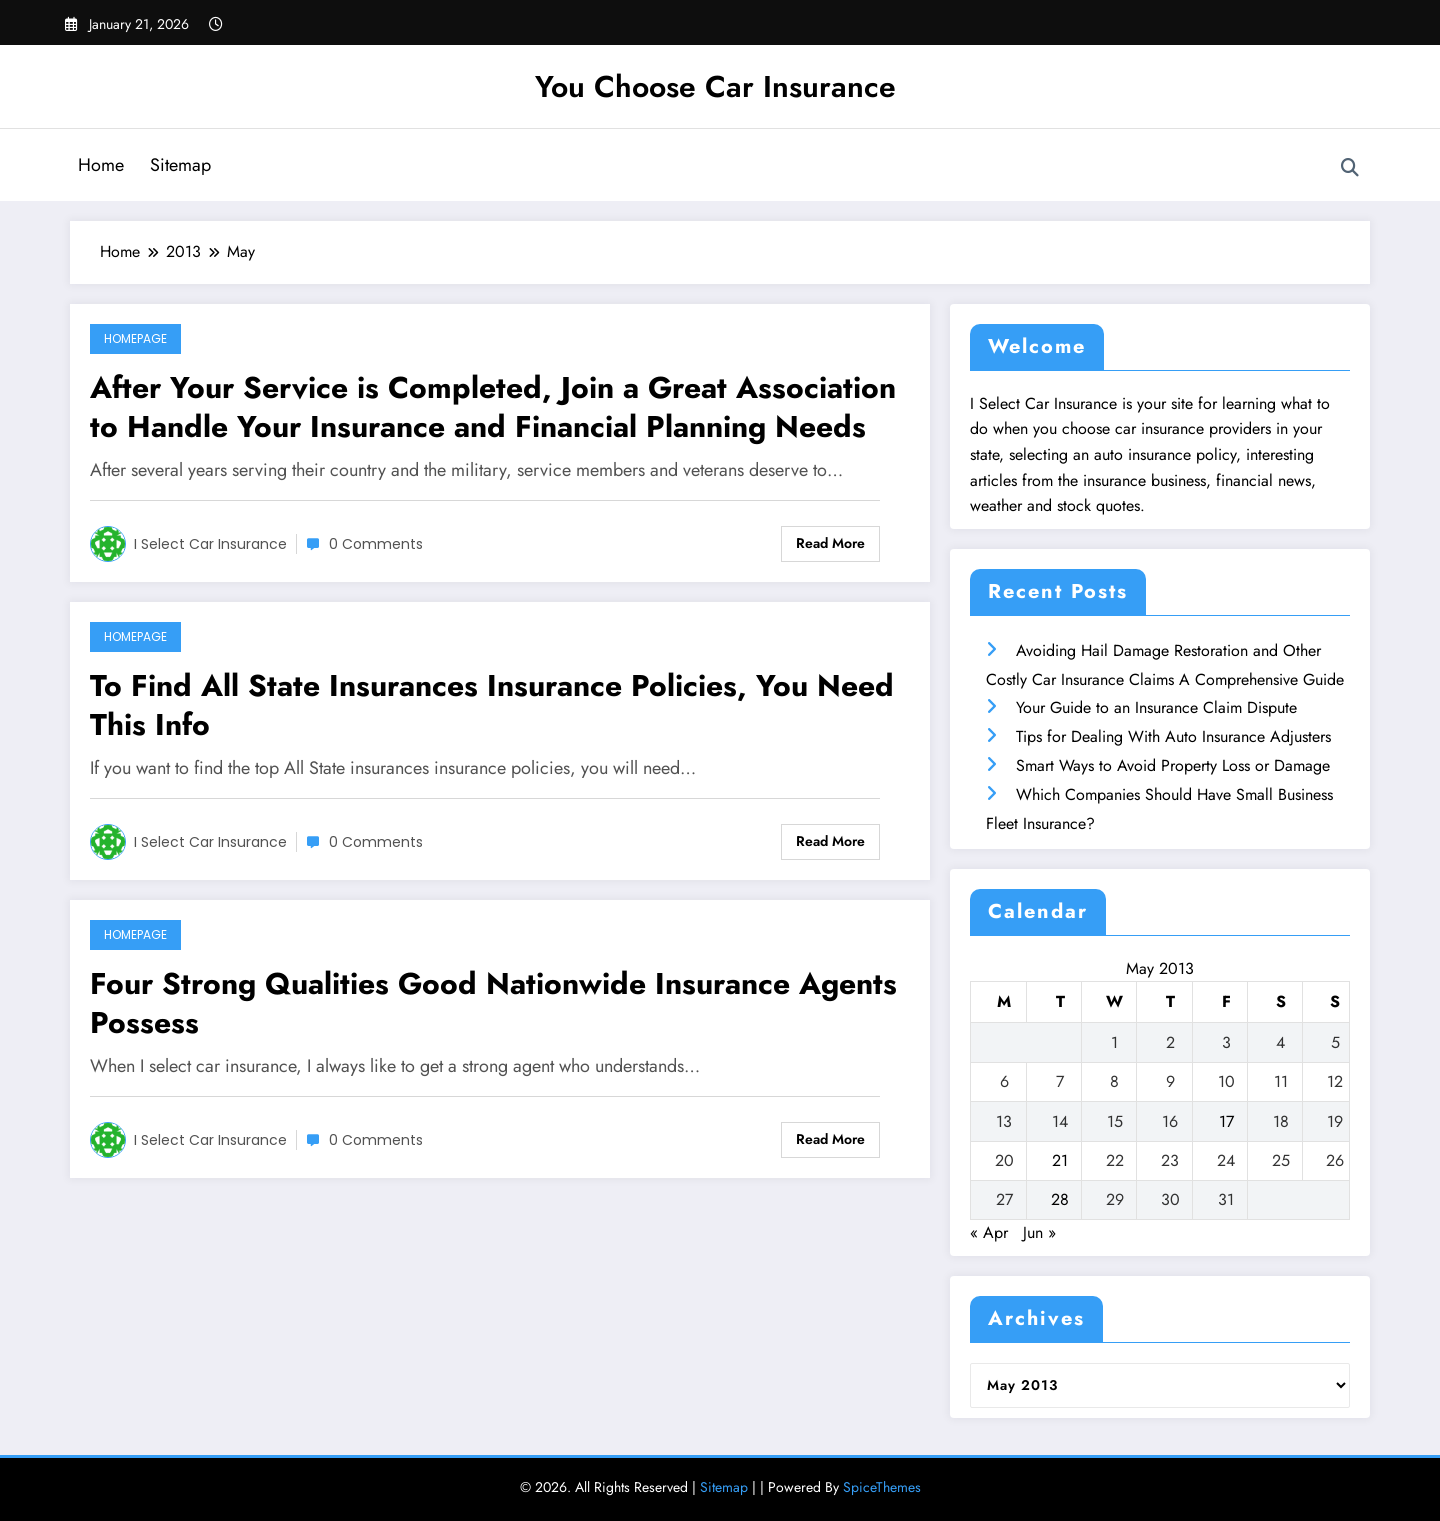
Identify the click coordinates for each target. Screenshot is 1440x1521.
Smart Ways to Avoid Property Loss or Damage (1173, 765)
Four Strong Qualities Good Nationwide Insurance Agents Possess (493, 1003)
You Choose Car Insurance (715, 86)
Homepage (135, 338)
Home (101, 165)
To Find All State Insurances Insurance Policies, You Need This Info (492, 705)
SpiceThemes (882, 1487)
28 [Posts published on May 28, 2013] (1060, 1199)
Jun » (1039, 1232)
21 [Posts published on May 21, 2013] (1060, 1160)
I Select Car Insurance (210, 544)
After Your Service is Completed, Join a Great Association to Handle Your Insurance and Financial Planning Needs (493, 407)
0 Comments (376, 544)
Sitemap (180, 165)
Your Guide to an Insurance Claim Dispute (1156, 707)
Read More (830, 543)
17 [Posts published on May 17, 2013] (1226, 1121)
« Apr (989, 1232)
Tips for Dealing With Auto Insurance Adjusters (1173, 736)
